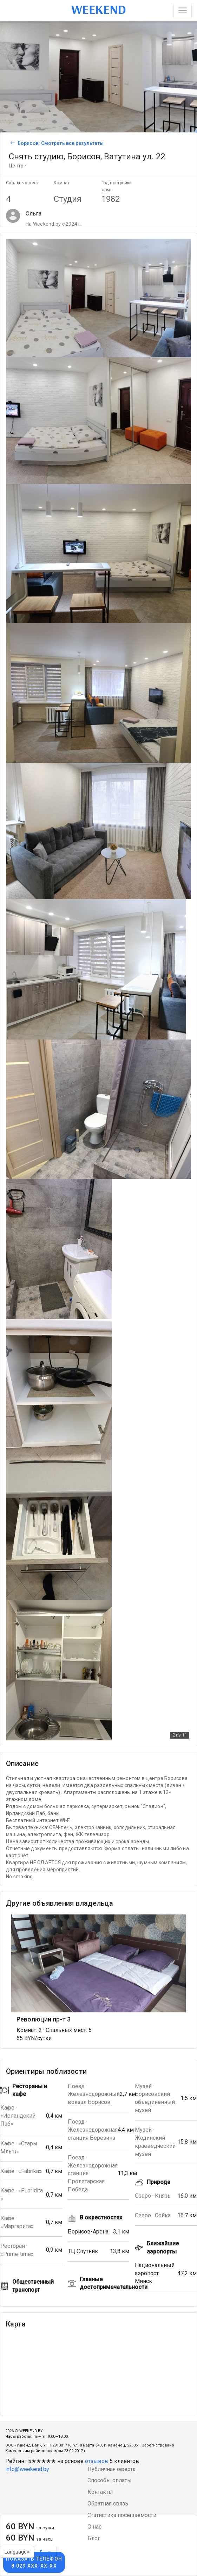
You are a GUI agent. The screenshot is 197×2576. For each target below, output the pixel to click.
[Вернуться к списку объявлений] (12, 143)
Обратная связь (107, 2503)
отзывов (96, 2461)
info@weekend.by (27, 2469)
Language (17, 2552)
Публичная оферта (111, 2469)
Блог (93, 2538)
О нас (94, 2526)
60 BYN (30, 2526)
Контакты (100, 2492)
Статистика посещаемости (121, 2515)
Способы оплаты (109, 2480)
